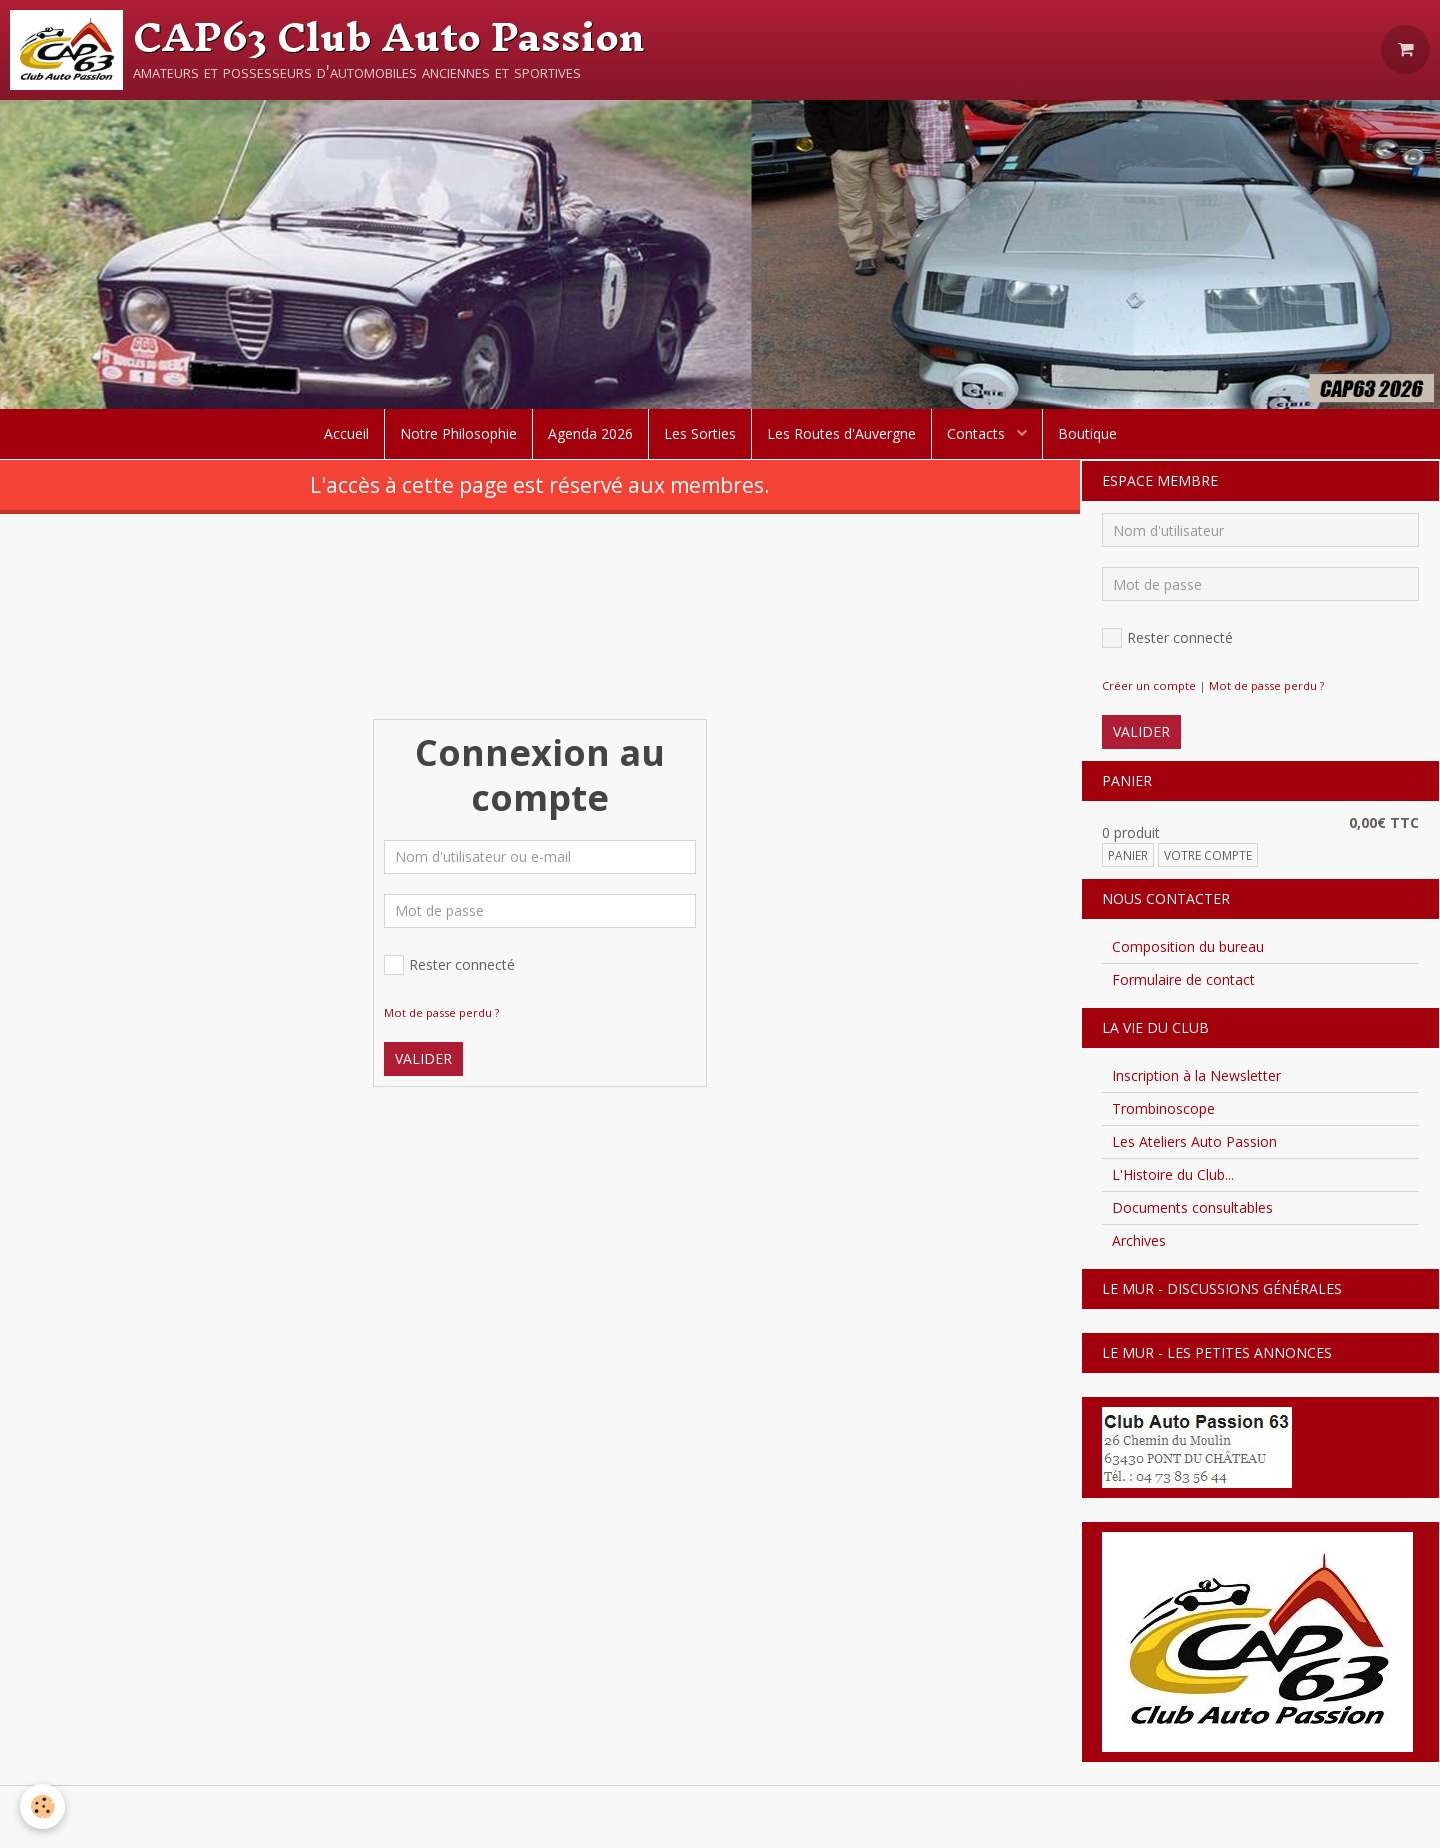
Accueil (346, 433)
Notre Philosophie (458, 433)
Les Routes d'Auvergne (841, 433)
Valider (423, 1058)
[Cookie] (42, 1806)
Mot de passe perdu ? (441, 1012)
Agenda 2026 (590, 433)
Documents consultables (1192, 1207)
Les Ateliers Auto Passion (1194, 1141)
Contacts (978, 433)
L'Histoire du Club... (1173, 1174)
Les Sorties (700, 433)
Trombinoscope (1163, 1108)
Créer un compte (1149, 685)
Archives (1139, 1240)
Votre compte (1208, 855)
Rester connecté (449, 965)
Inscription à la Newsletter (1196, 1075)
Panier (1128, 855)
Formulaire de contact (1183, 979)
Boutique (1087, 433)
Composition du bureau (1188, 946)
